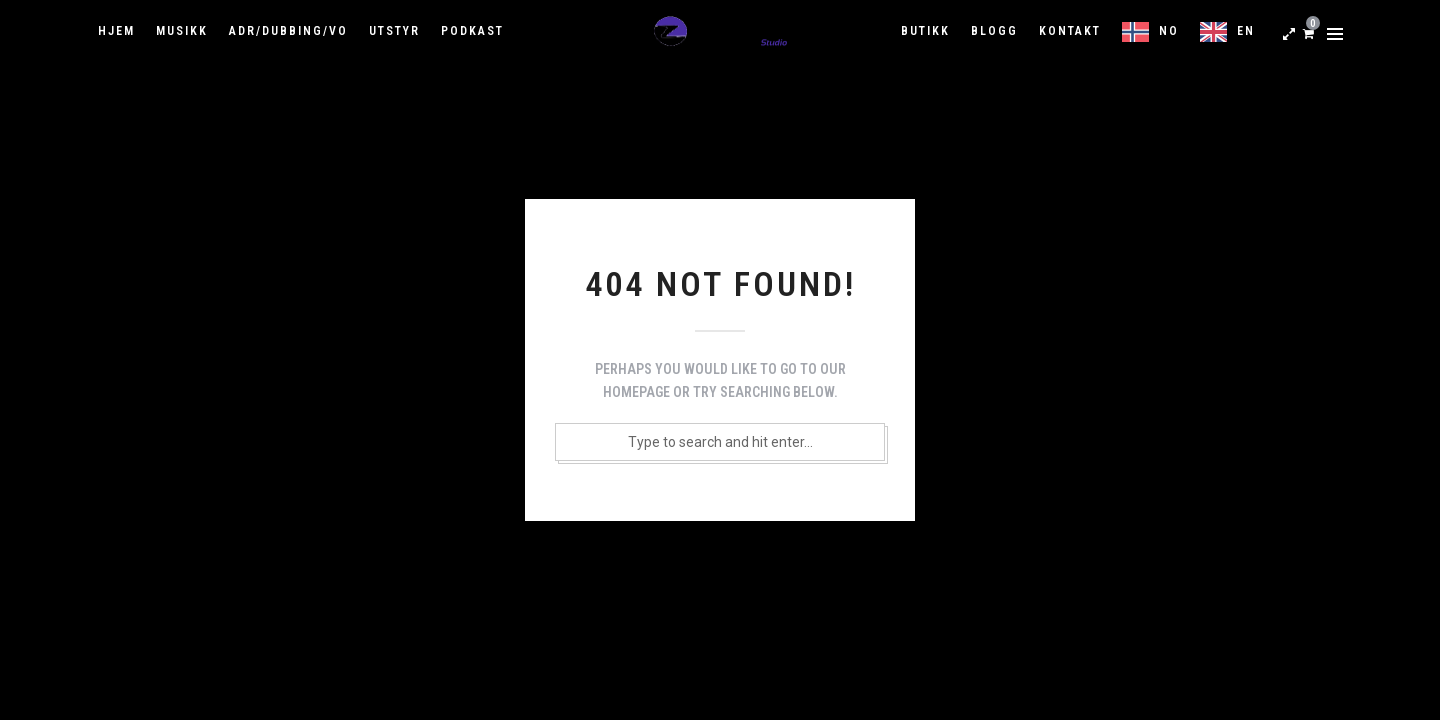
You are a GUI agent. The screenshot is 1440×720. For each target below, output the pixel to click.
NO (1169, 31)
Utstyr (394, 31)
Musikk (182, 31)
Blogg (994, 31)
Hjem (116, 31)
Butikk (925, 31)
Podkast (472, 31)
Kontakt (1070, 31)
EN (1246, 31)
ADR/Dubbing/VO (288, 31)
